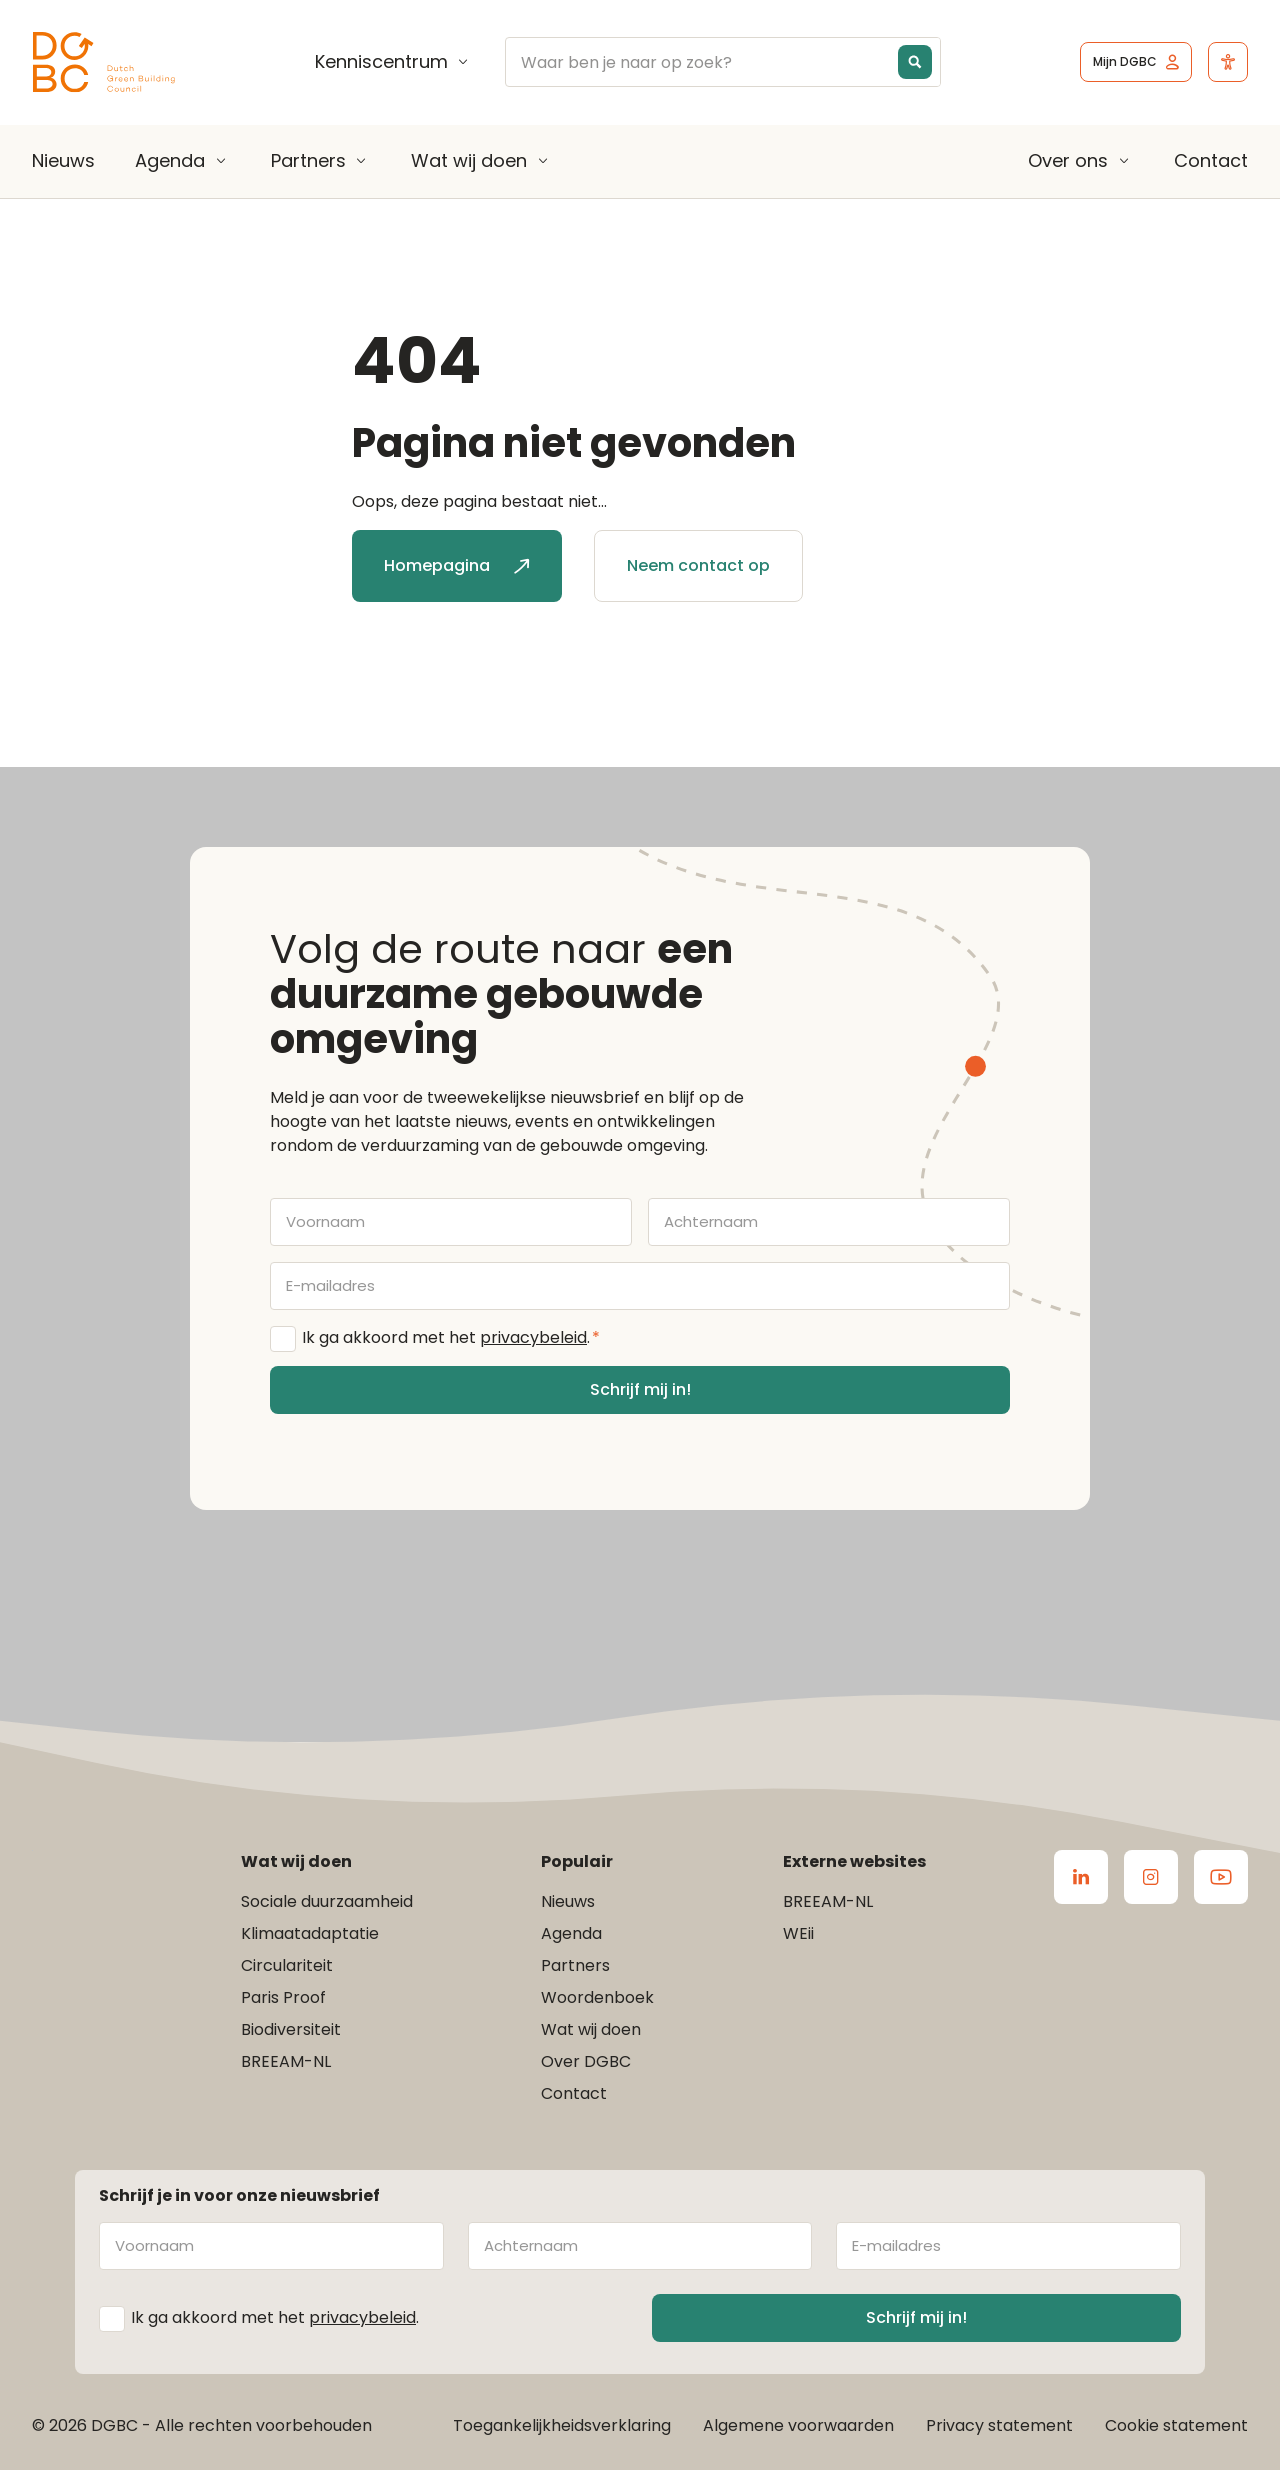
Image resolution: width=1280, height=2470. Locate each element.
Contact (1211, 160)
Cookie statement (1176, 2425)
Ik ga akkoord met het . (451, 1338)
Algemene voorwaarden (798, 2425)
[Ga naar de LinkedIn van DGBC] (1081, 1877)
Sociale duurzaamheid (327, 1901)
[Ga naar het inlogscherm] (1136, 62)
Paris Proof (283, 1997)
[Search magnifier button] (915, 62)
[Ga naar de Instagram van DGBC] (1151, 1877)
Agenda (170, 161)
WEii (798, 1933)
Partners (308, 161)
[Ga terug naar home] (104, 62)
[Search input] (737, 62)
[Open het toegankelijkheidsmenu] (1228, 62)
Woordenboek (597, 1997)
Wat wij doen (469, 161)
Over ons (1068, 161)
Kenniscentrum (381, 62)
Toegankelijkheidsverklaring (562, 2425)
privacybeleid (533, 1337)
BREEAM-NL (286, 2061)
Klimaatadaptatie (310, 1933)
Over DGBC (586, 2061)
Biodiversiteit (291, 2029)
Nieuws (63, 160)
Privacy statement (999, 2425)
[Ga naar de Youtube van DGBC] (1221, 1877)
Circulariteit (287, 1965)
